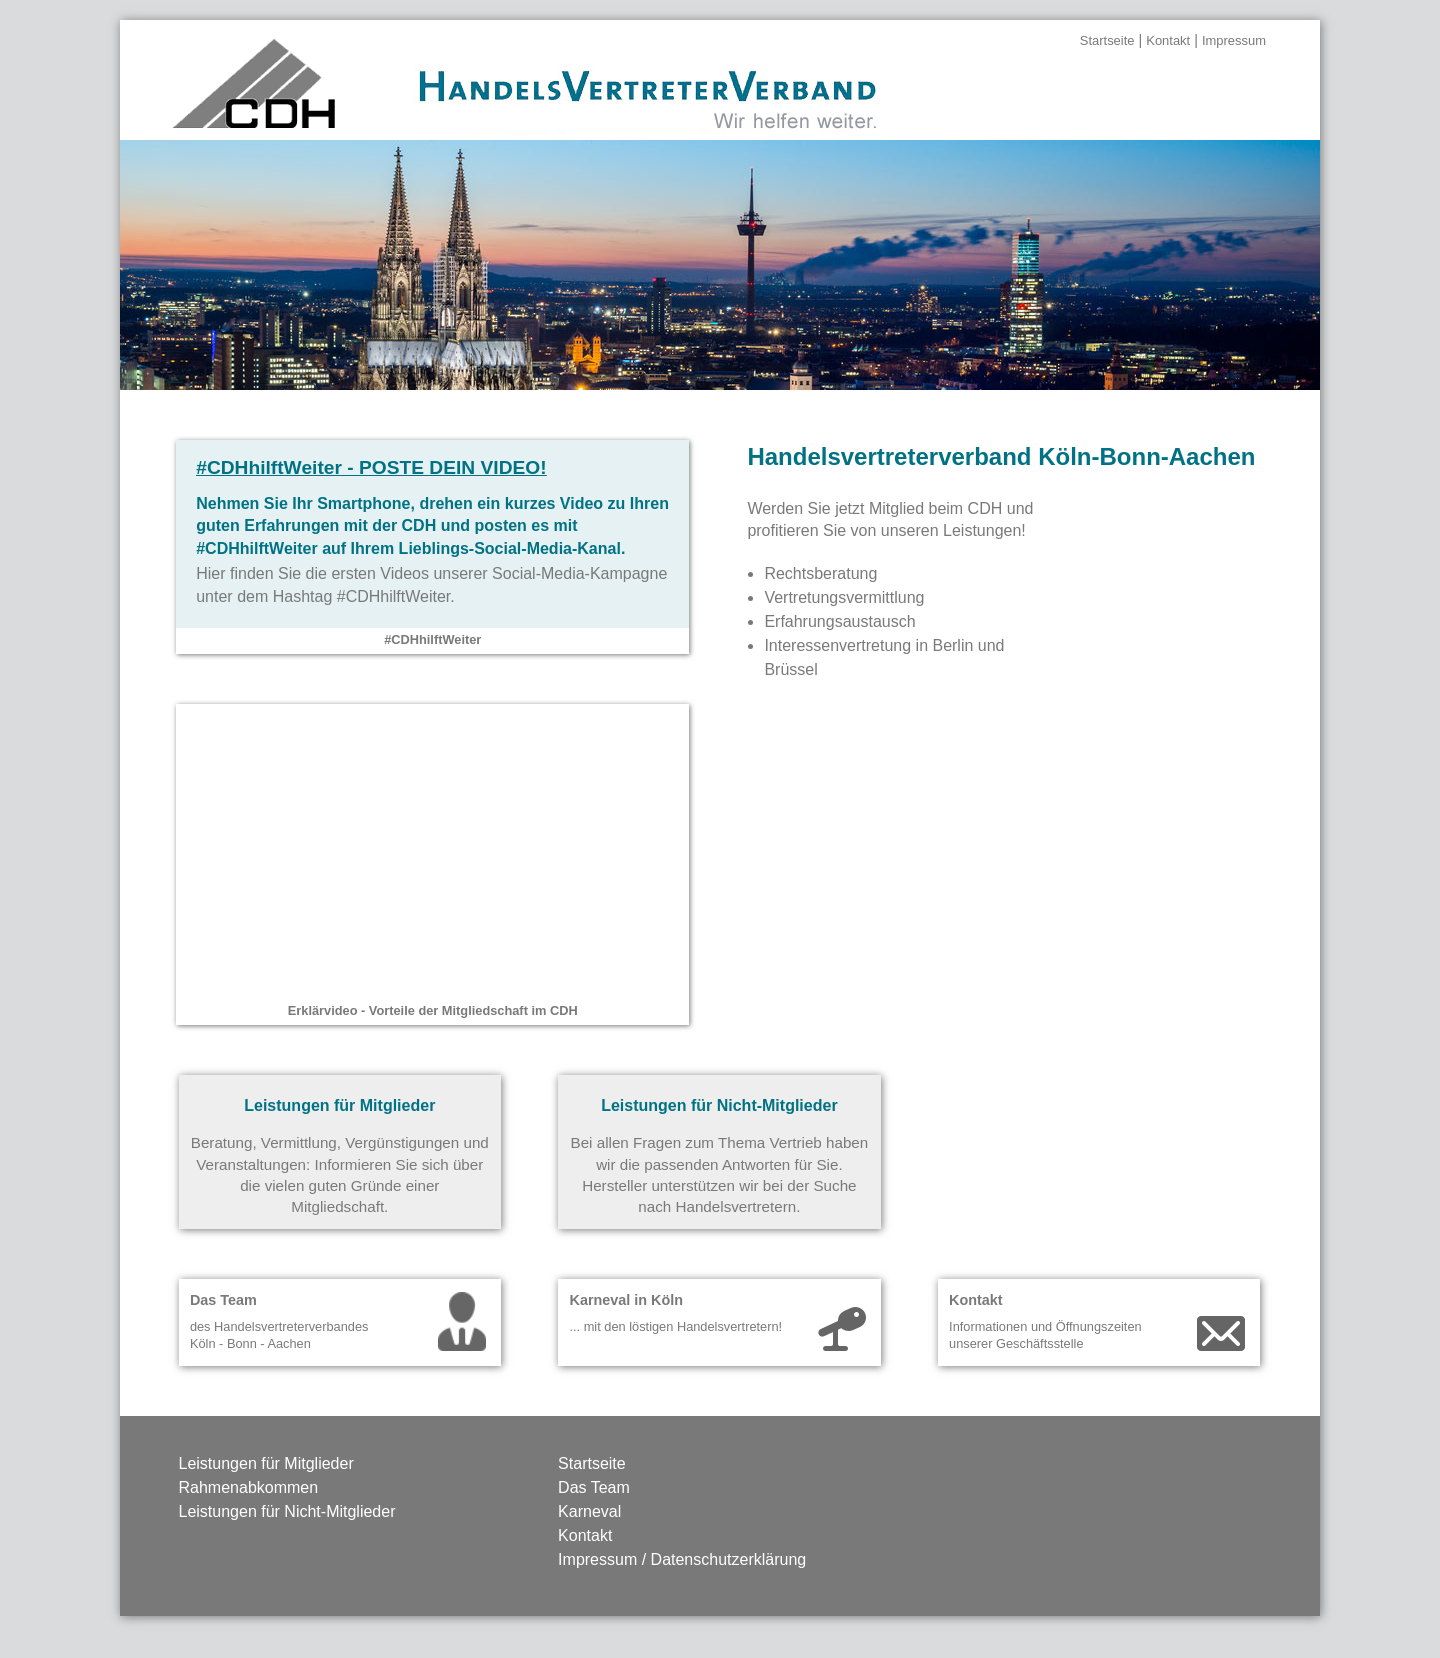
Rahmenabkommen (249, 1487)
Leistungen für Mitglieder (266, 1463)
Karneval (589, 1511)
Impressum (1234, 40)
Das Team (594, 1487)
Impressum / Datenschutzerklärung (682, 1559)
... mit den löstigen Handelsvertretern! (675, 1326)
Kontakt (1168, 40)
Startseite (1107, 40)
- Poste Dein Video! (371, 467)
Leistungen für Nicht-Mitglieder (287, 1511)
